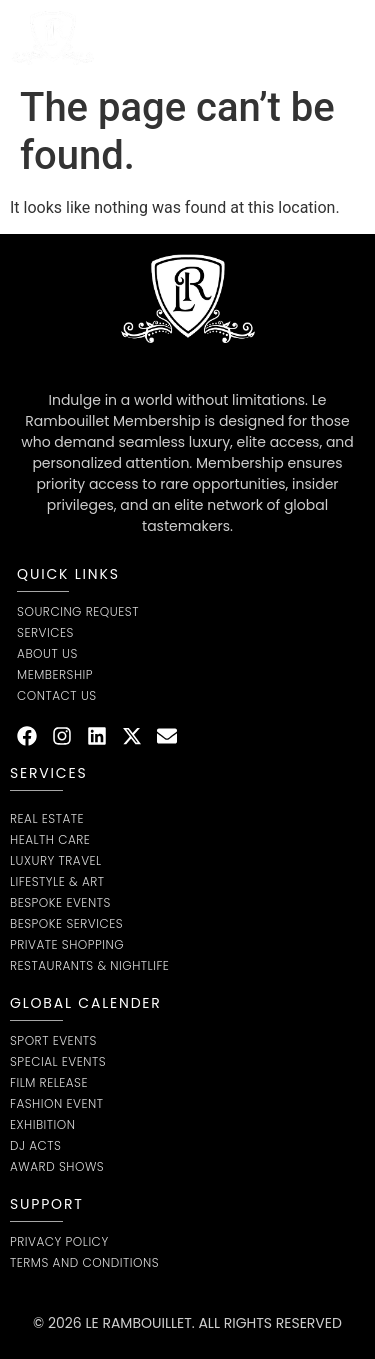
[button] (349, 38)
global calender (86, 1003)
